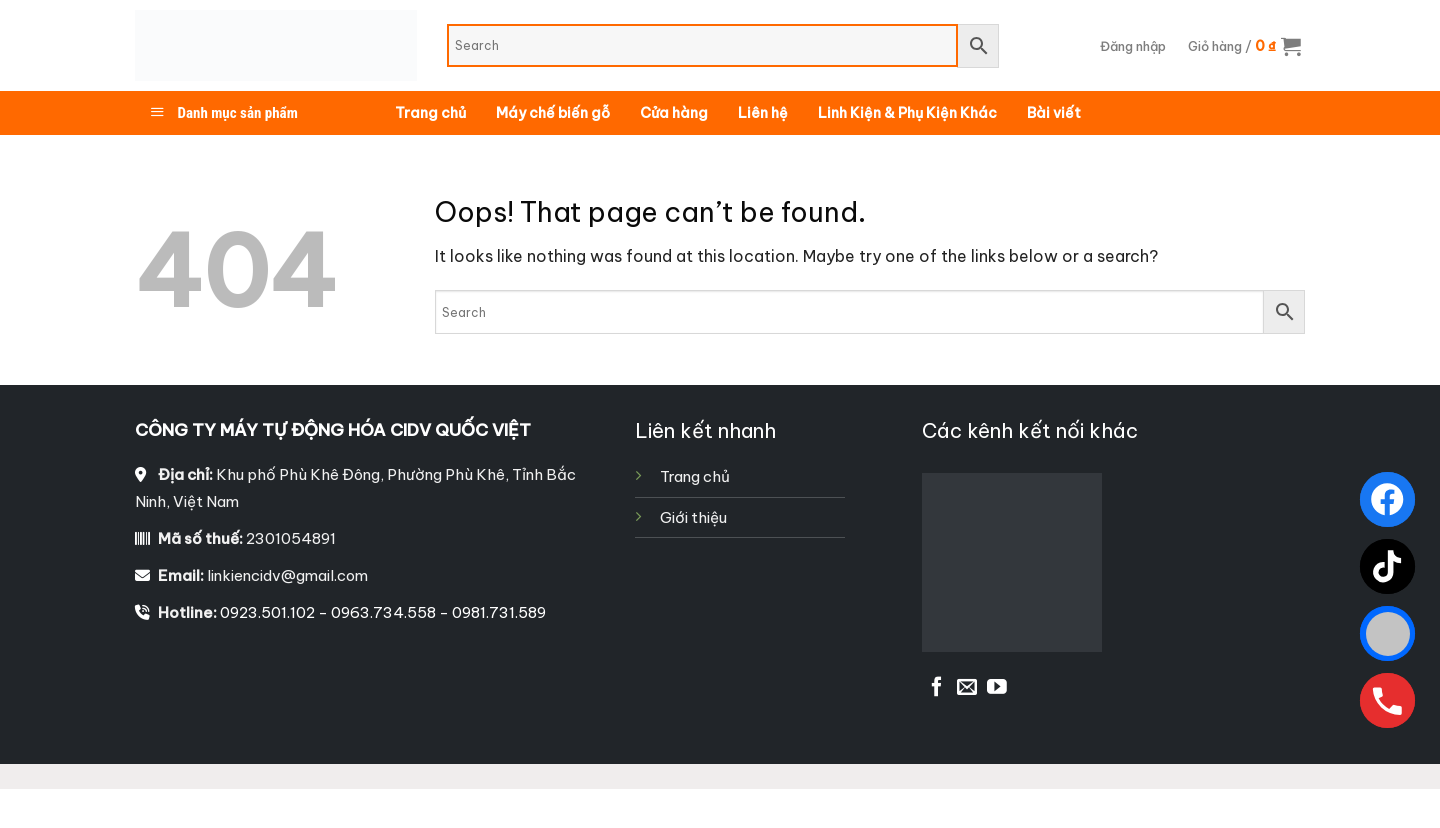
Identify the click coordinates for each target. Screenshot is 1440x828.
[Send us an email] (967, 688)
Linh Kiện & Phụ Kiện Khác (907, 113)
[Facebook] (1387, 499)
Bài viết (1054, 113)
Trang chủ (430, 113)
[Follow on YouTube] (997, 688)
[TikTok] (1387, 566)
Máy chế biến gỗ (553, 113)
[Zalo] (1387, 633)
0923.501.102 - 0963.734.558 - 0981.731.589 (383, 612)
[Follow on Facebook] (937, 688)
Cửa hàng (674, 113)
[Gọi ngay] (1387, 700)
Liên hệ (763, 113)
